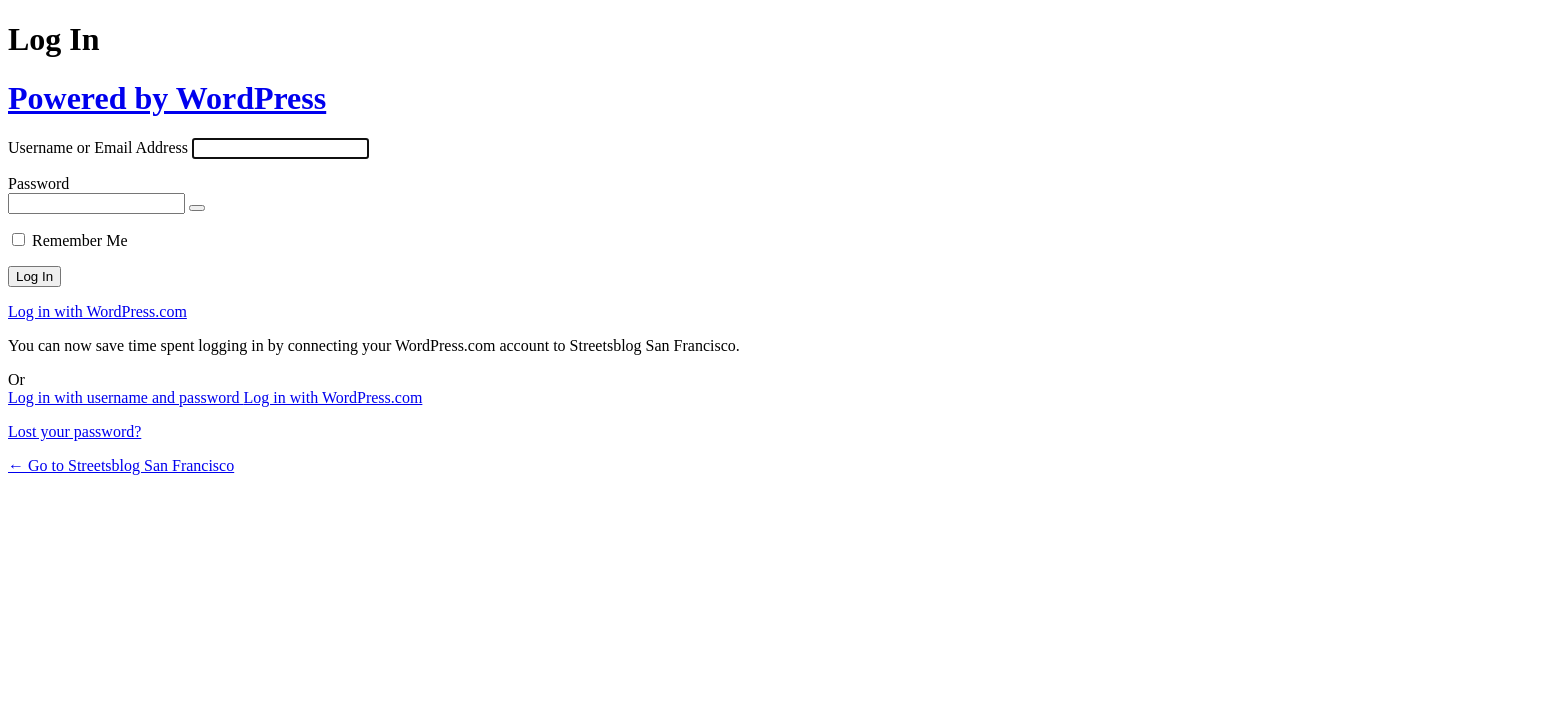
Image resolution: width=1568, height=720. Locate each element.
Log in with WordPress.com (97, 311)
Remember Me (80, 240)
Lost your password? (74, 431)
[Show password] (197, 208)
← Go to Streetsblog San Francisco (121, 465)
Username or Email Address (98, 147)
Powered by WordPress (167, 98)
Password (38, 183)
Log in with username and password (126, 397)
